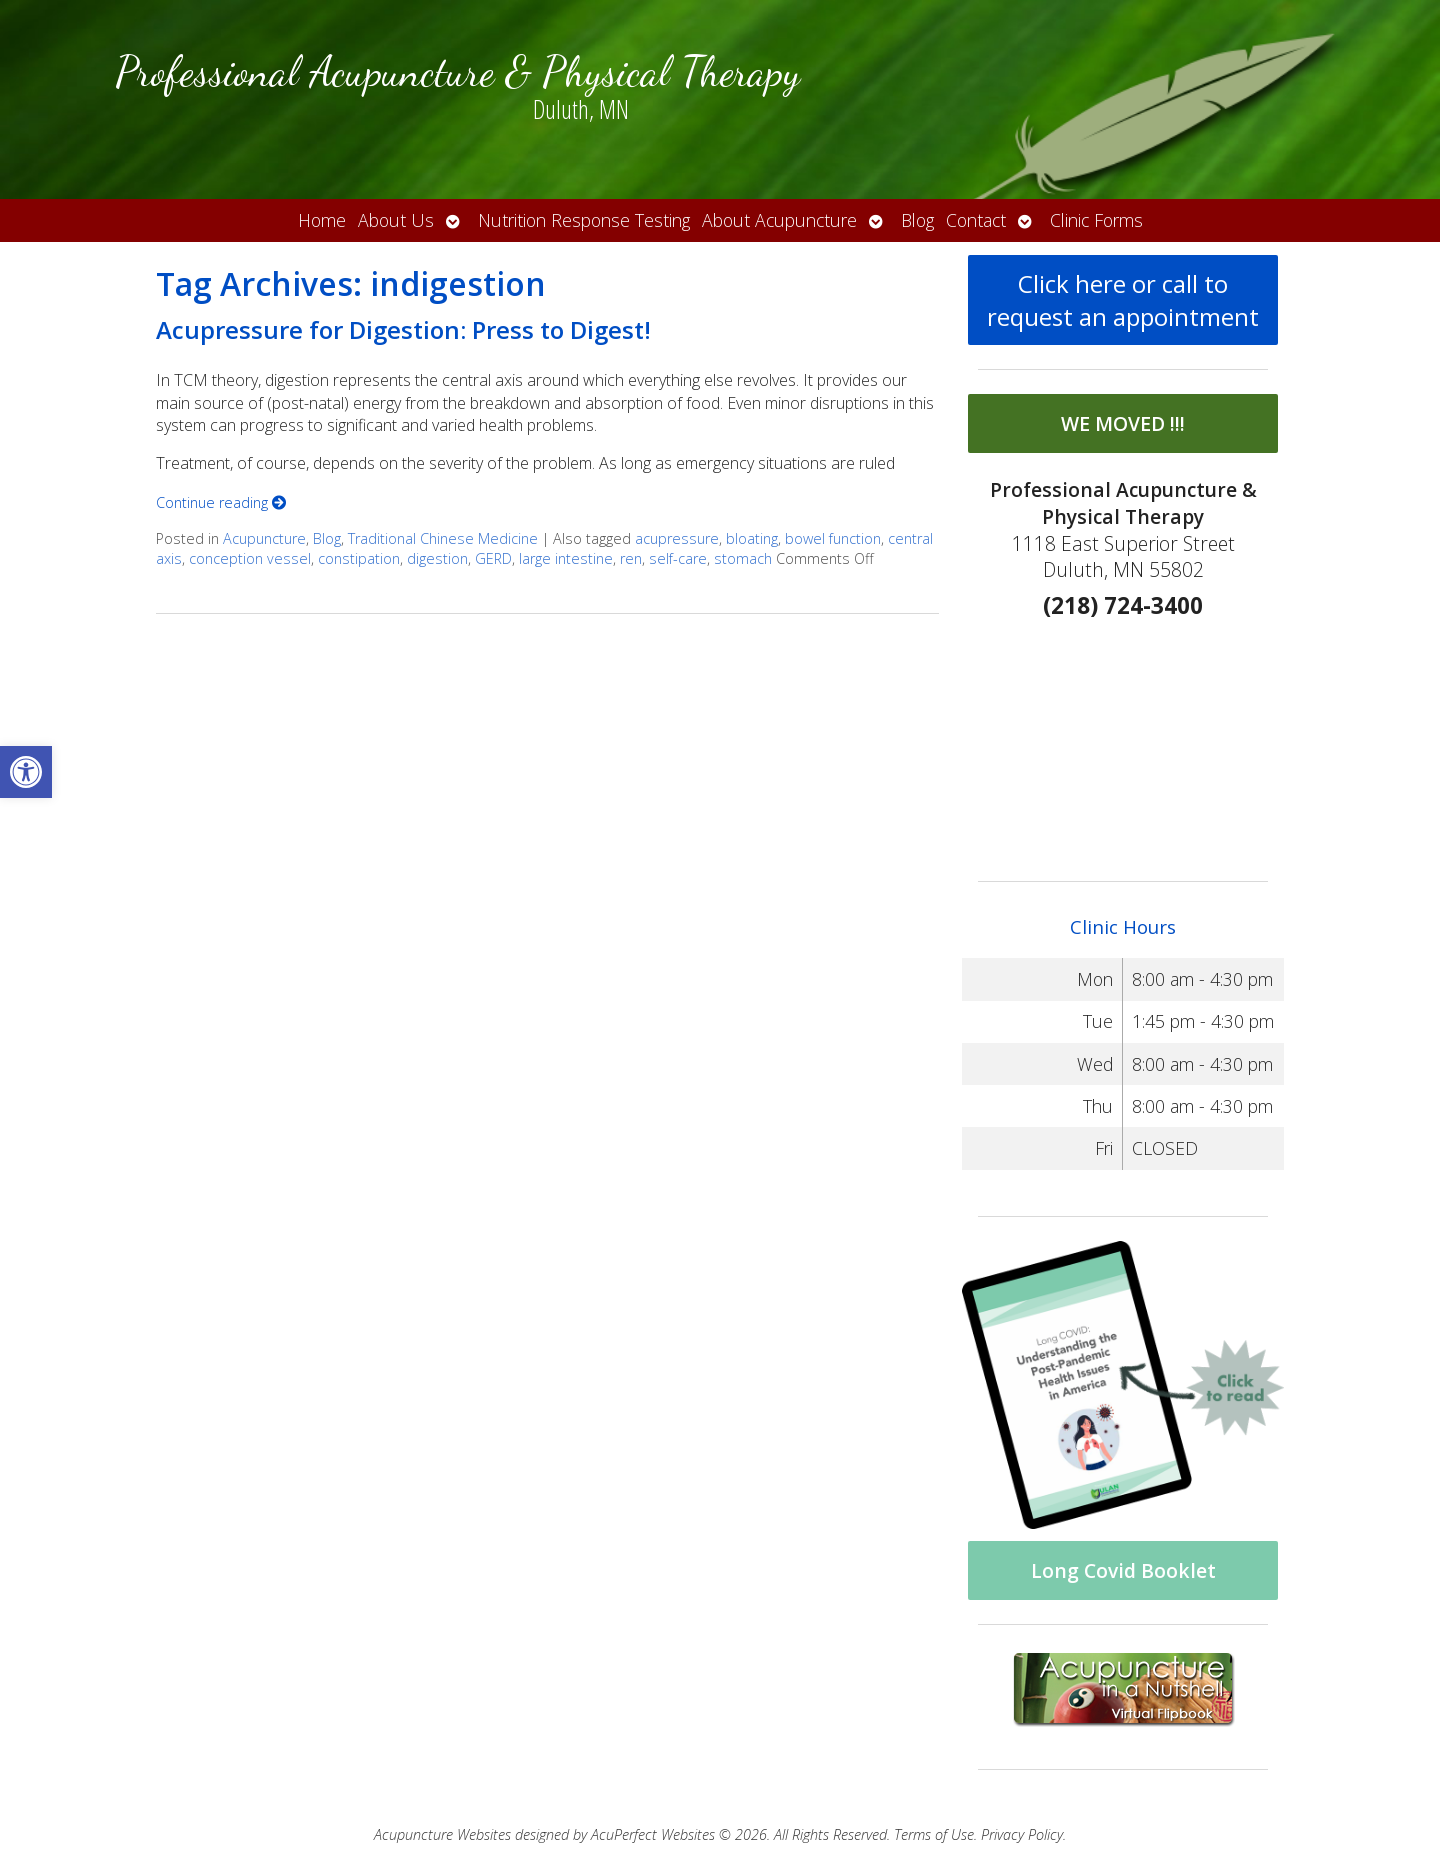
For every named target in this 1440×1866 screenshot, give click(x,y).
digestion (437, 558)
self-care (678, 558)
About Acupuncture (779, 220)
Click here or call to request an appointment (1123, 300)
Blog (917, 220)
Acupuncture (264, 538)
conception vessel (250, 558)
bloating (752, 538)
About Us (396, 220)
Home (322, 220)
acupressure (677, 538)
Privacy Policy (1022, 1834)
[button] (26, 772)
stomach (743, 558)
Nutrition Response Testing (584, 220)
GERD (493, 558)
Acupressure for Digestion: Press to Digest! (403, 329)
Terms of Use (934, 1834)
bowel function (833, 538)
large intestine (566, 558)
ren (631, 558)
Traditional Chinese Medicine (443, 538)
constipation (359, 558)
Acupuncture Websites (442, 1834)
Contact (976, 220)
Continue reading (221, 502)
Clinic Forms (1096, 220)
